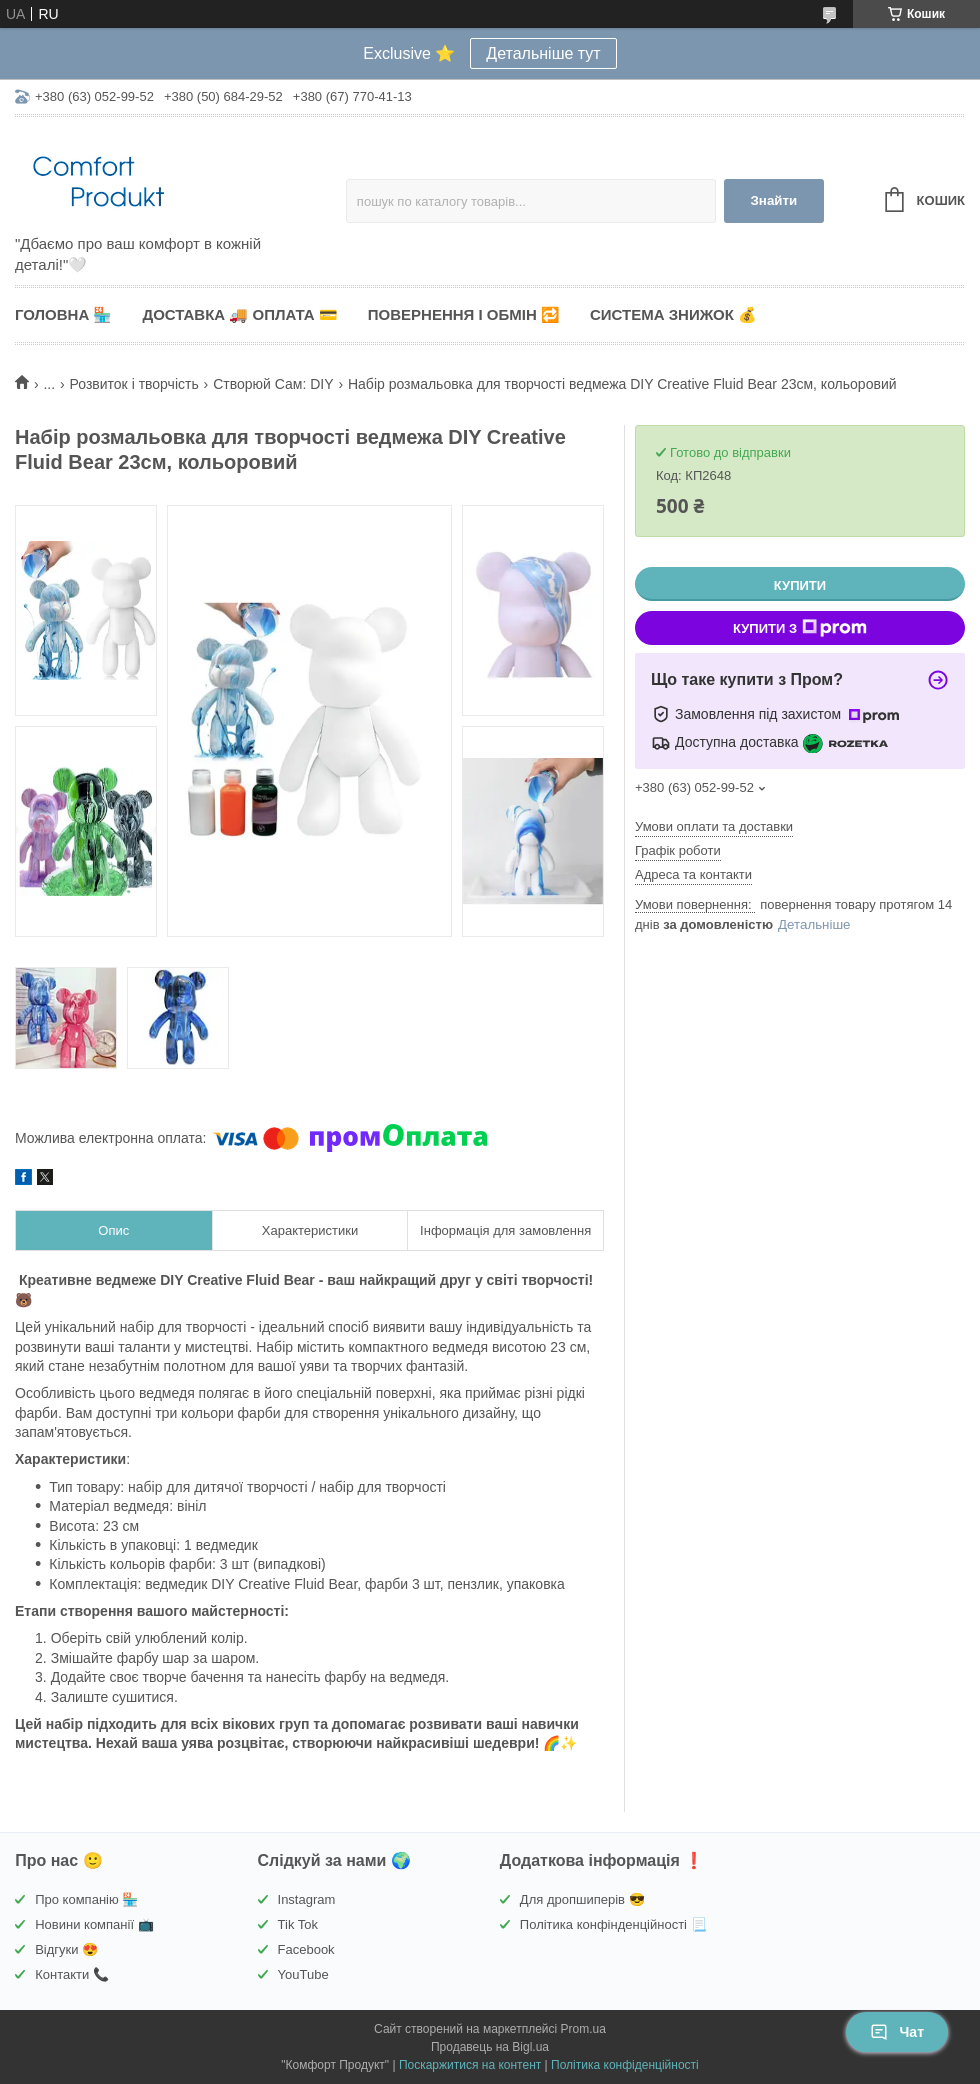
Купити (800, 585)
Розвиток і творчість (134, 384)
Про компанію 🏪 (86, 1899)
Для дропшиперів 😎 (582, 1899)
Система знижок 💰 (673, 314)
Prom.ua (583, 2029)
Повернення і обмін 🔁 (464, 314)
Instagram (307, 1899)
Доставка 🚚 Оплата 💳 (239, 314)
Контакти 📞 (72, 1974)
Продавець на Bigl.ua (490, 2047)
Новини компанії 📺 (94, 1924)
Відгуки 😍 (66, 1949)
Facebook (306, 1949)
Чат (897, 2032)
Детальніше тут (543, 53)
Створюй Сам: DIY (273, 384)
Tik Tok (298, 1924)
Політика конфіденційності (625, 2065)
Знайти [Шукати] (773, 200)
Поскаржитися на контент (470, 2065)
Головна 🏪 (63, 314)
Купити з (800, 628)
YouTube (303, 1974)
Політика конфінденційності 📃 (613, 1924)
